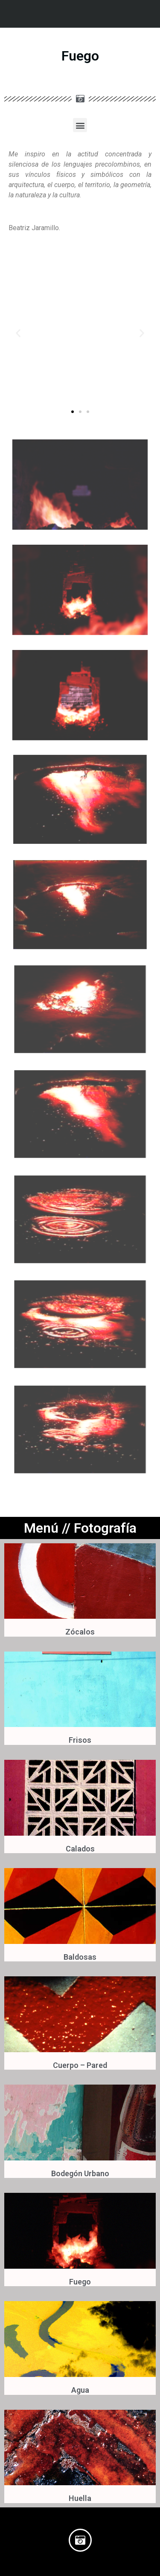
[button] (80, 125)
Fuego (80, 2281)
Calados (80, 1848)
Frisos (80, 1740)
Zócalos (80, 1631)
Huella (80, 2498)
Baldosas (80, 1956)
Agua (80, 2389)
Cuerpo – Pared (80, 2065)
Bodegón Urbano (80, 2173)
